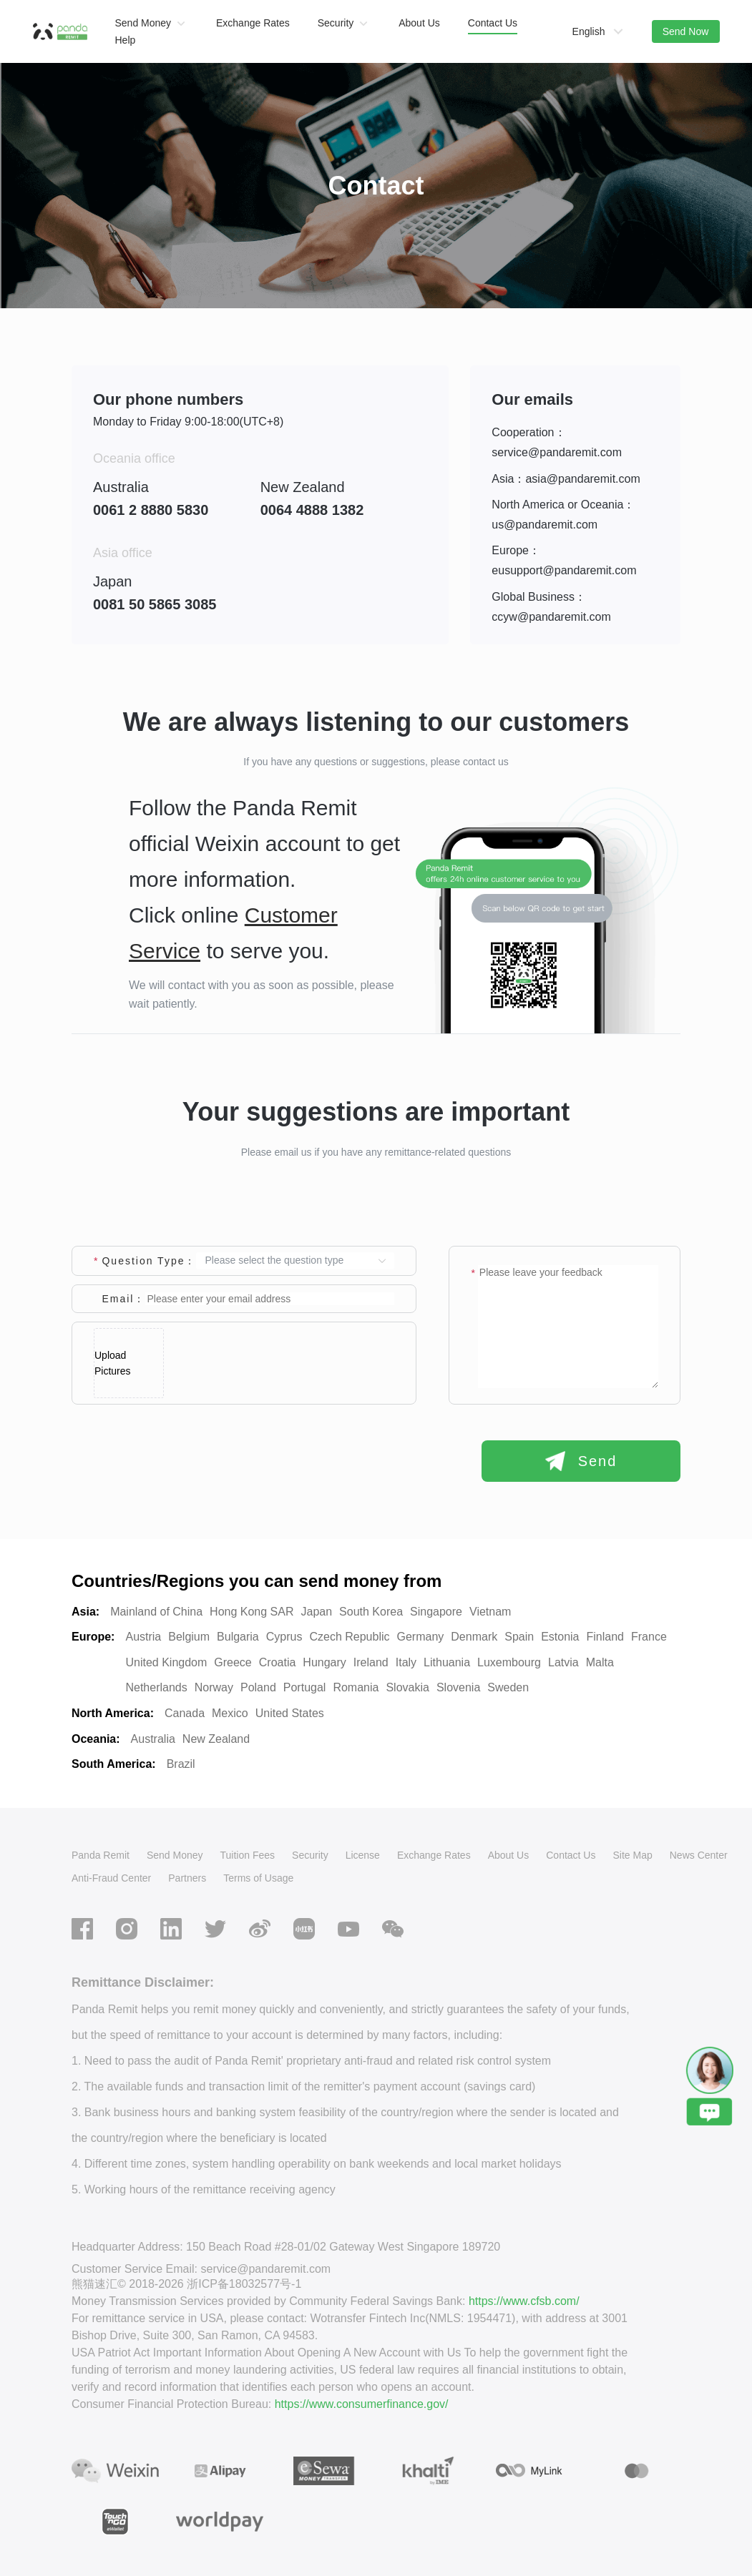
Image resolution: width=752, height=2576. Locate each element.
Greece (232, 1662)
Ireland (371, 1662)
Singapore (436, 1612)
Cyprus (284, 1637)
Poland (258, 1687)
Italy (406, 1662)
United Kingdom (166, 1662)
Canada (185, 1713)
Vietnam (490, 1612)
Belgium (189, 1637)
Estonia (560, 1637)
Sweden (508, 1687)
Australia (153, 1739)
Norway (214, 1687)
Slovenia (458, 1687)
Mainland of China (156, 1612)
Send (581, 1461)
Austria (143, 1637)
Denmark (474, 1637)
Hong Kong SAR (251, 1612)
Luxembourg (509, 1662)
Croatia (277, 1662)
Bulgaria (238, 1637)
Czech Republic (349, 1637)
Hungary (324, 1662)
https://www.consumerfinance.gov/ (362, 2404)
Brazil (181, 1764)
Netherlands (156, 1687)
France (649, 1637)
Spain (519, 1637)
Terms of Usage (258, 1878)
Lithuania (447, 1662)
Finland (605, 1637)
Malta (600, 1662)
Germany (420, 1637)
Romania (356, 1687)
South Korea (371, 1612)
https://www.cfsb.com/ (524, 2301)
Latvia (563, 1662)
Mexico (230, 1713)
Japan (317, 1612)
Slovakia (407, 1687)
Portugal (304, 1687)
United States (289, 1713)
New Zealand (216, 1739)
